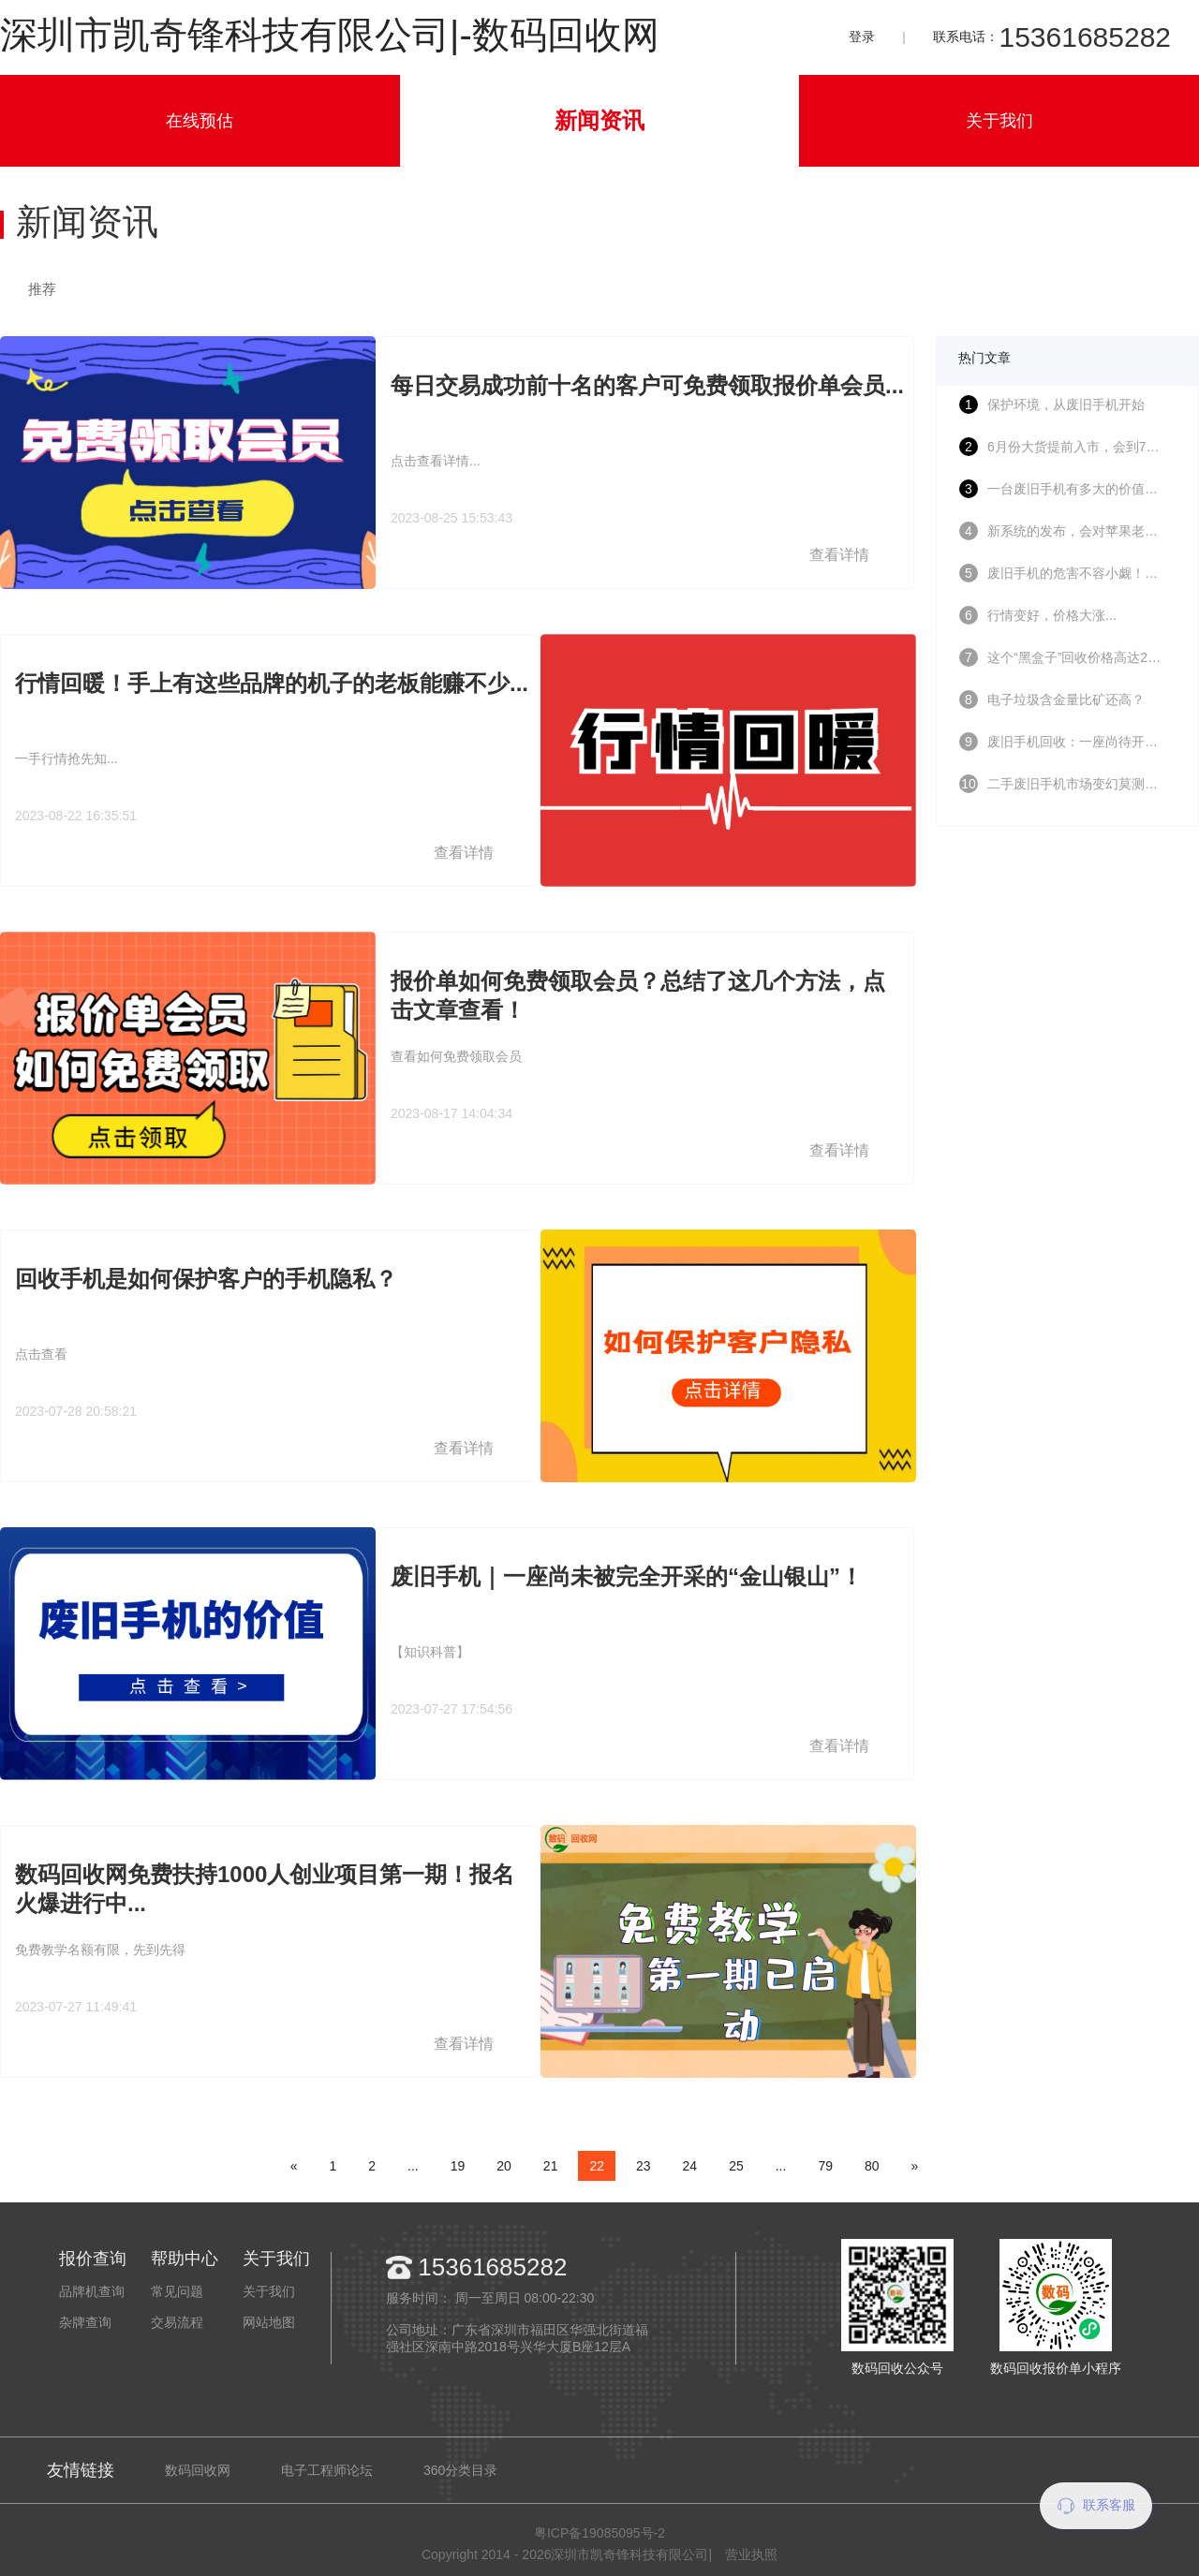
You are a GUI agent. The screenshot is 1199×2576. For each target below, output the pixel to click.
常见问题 (177, 2291)
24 (690, 2165)
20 (503, 2165)
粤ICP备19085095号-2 (599, 2532)
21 (550, 2165)
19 (458, 2165)
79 (825, 2165)
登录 (862, 36)
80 (872, 2165)
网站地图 (269, 2322)
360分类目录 (460, 2470)
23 (643, 2165)
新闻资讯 (599, 120)
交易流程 (177, 2322)
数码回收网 (197, 2470)
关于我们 (999, 120)
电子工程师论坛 (327, 2470)
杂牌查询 (85, 2322)
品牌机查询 (92, 2291)
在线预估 (199, 120)
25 (736, 2165)
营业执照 (751, 2554)
